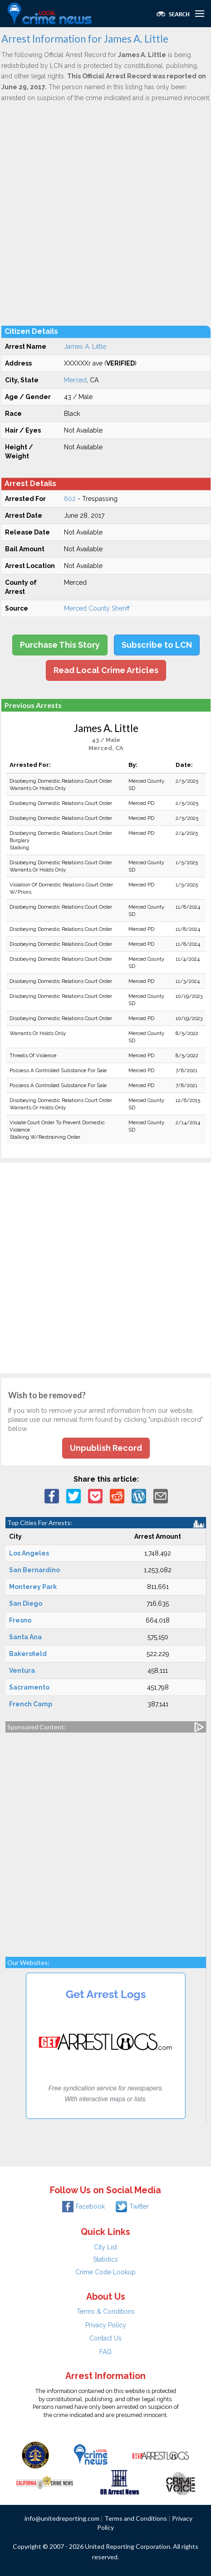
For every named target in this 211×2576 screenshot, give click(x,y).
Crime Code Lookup (105, 2272)
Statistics (105, 2259)
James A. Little (85, 346)
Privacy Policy (105, 2325)
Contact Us (105, 2338)
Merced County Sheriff (97, 608)
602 (70, 498)
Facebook (83, 2206)
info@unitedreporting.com (62, 2518)
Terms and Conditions (135, 2518)
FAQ (105, 2351)
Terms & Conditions (106, 2311)
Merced (75, 380)
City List (105, 2247)
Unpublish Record (106, 1448)
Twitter (132, 2206)
